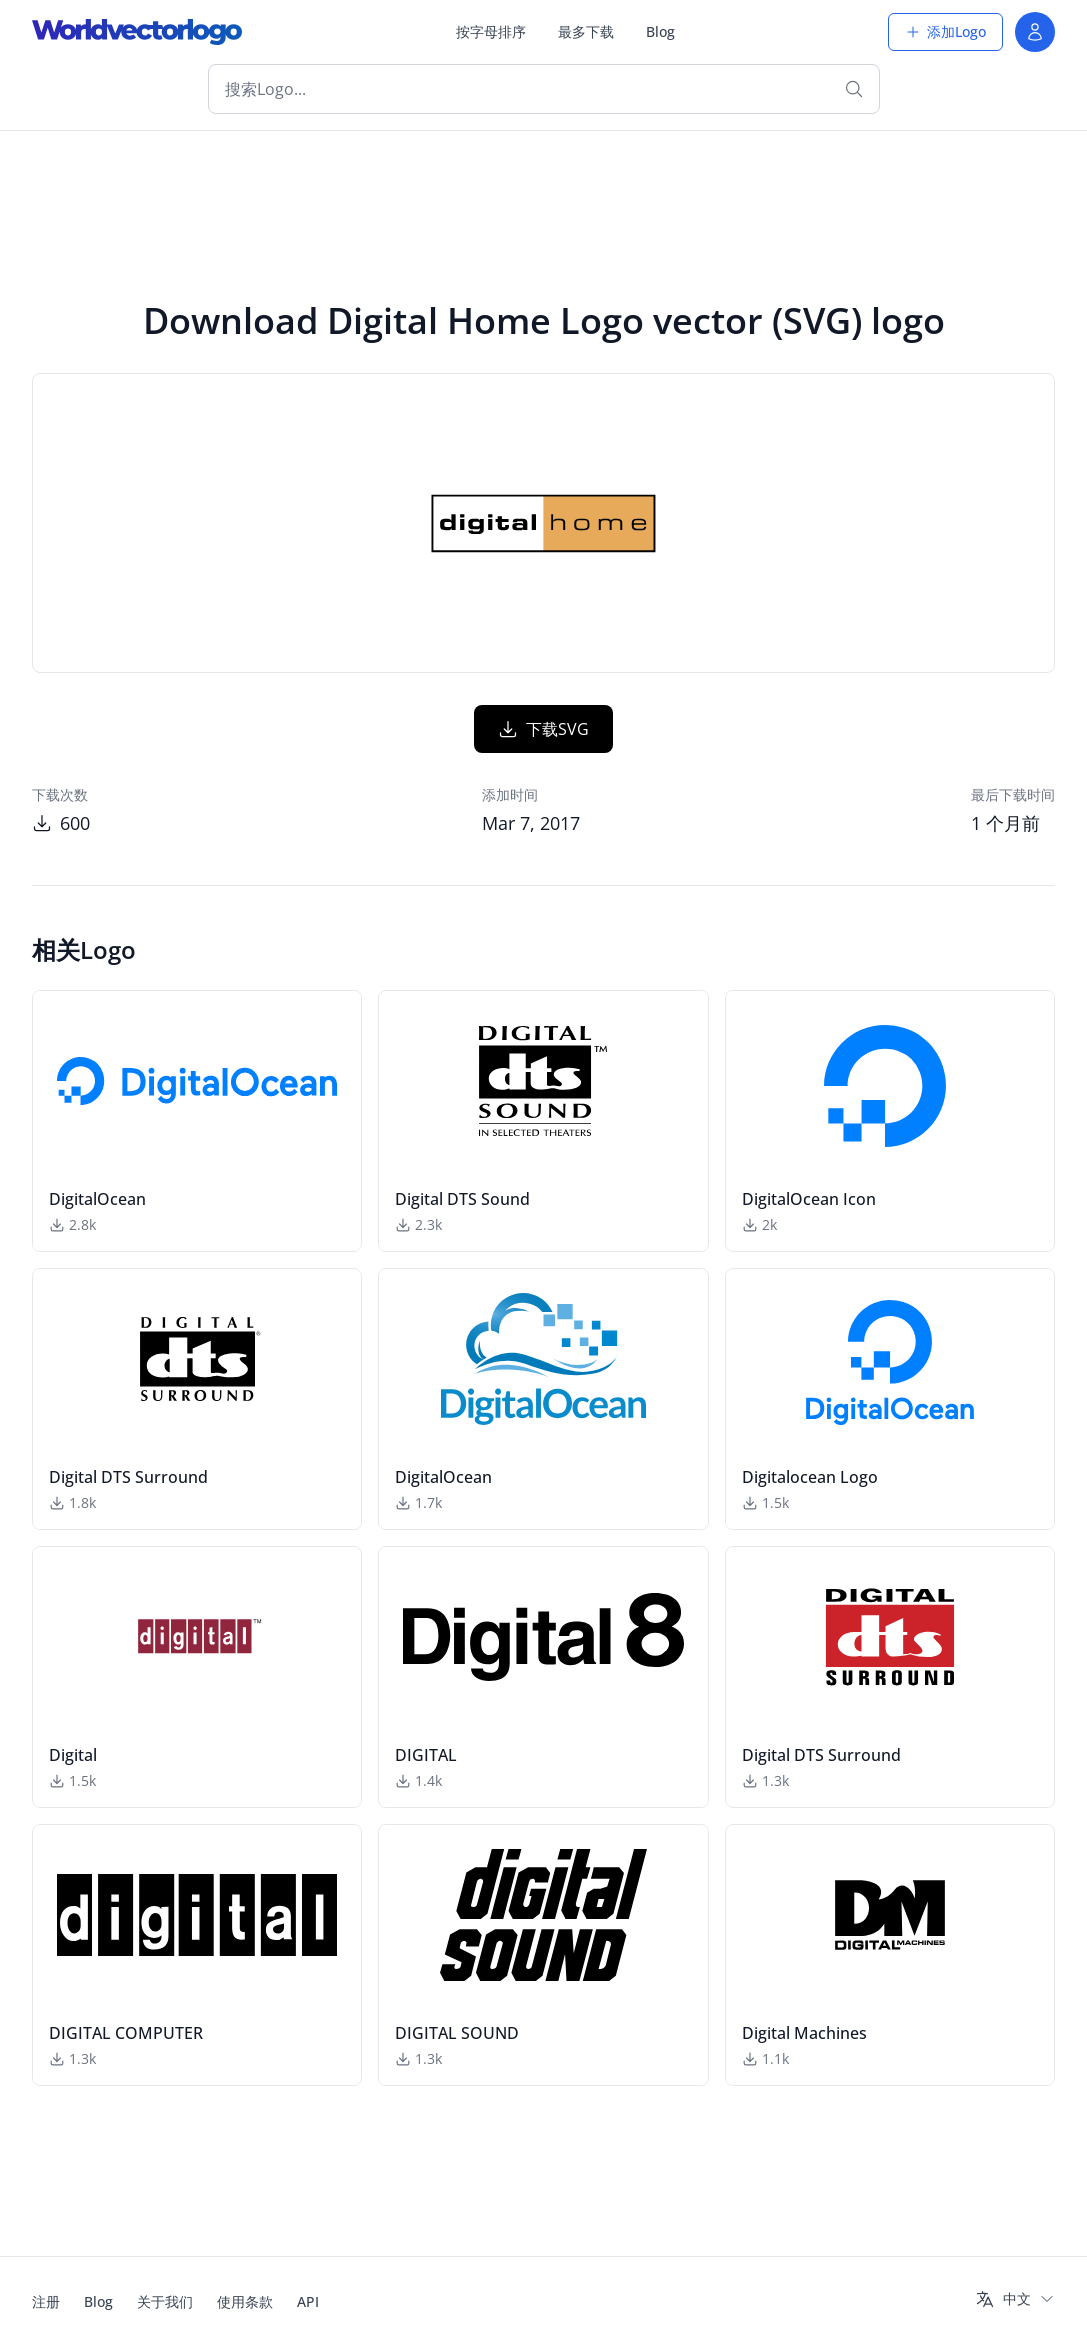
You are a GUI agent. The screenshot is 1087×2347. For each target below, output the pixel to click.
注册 (46, 2301)
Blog (660, 31)
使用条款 (245, 2301)
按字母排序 (491, 31)
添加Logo (945, 31)
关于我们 (165, 2301)
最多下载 (586, 31)
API (308, 2301)
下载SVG (543, 729)
